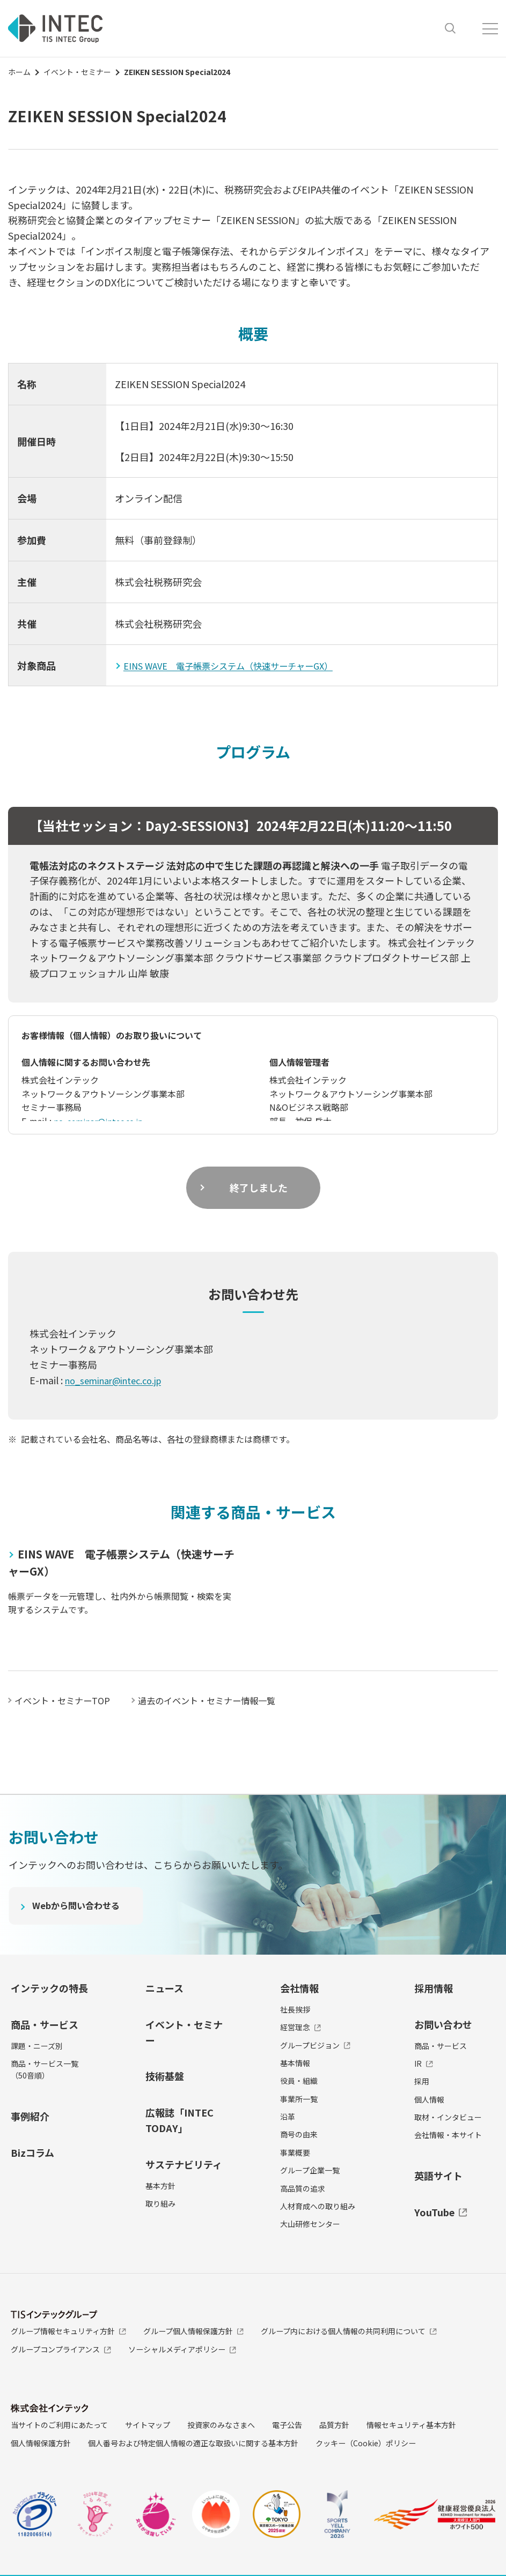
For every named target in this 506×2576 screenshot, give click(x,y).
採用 (421, 2081)
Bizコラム (32, 2152)
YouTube (440, 2211)
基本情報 (295, 2063)
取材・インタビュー (448, 2117)
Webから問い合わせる (81, 1907)
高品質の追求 (302, 2187)
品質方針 (334, 2424)
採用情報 (433, 1988)
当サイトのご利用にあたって (59, 2424)
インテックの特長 (49, 1988)
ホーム (19, 71)
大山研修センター (310, 2223)
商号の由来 (299, 2134)
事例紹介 (30, 2115)
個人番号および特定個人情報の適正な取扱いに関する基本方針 (193, 2443)
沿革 (287, 2116)
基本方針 (160, 2185)
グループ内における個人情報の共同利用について (349, 2331)
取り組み (160, 2203)
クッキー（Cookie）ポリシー (366, 2443)
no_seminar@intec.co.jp (102, 1121)
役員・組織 (299, 2080)
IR (423, 2063)
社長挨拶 (295, 2008)
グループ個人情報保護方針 (193, 2331)
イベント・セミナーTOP (67, 1700)
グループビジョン (315, 2044)
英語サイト (438, 2175)
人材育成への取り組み (317, 2206)
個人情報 (429, 2099)
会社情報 (299, 1988)
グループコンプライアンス (61, 2349)
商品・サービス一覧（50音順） (44, 2069)
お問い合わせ (443, 2024)
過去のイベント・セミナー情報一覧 (226, 1700)
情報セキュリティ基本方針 (411, 2424)
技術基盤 (164, 2076)
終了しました (259, 1187)
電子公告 (287, 2424)
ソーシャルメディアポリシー (182, 2349)
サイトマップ (147, 2424)
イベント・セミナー (77, 71)
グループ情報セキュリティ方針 (68, 2331)
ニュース (164, 1988)
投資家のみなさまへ (221, 2424)
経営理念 (300, 2027)
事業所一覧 (299, 2098)
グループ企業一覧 (310, 2170)
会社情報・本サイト (448, 2134)
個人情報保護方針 (41, 2443)
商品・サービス (44, 2024)
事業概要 (295, 2152)
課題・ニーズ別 (37, 2045)
